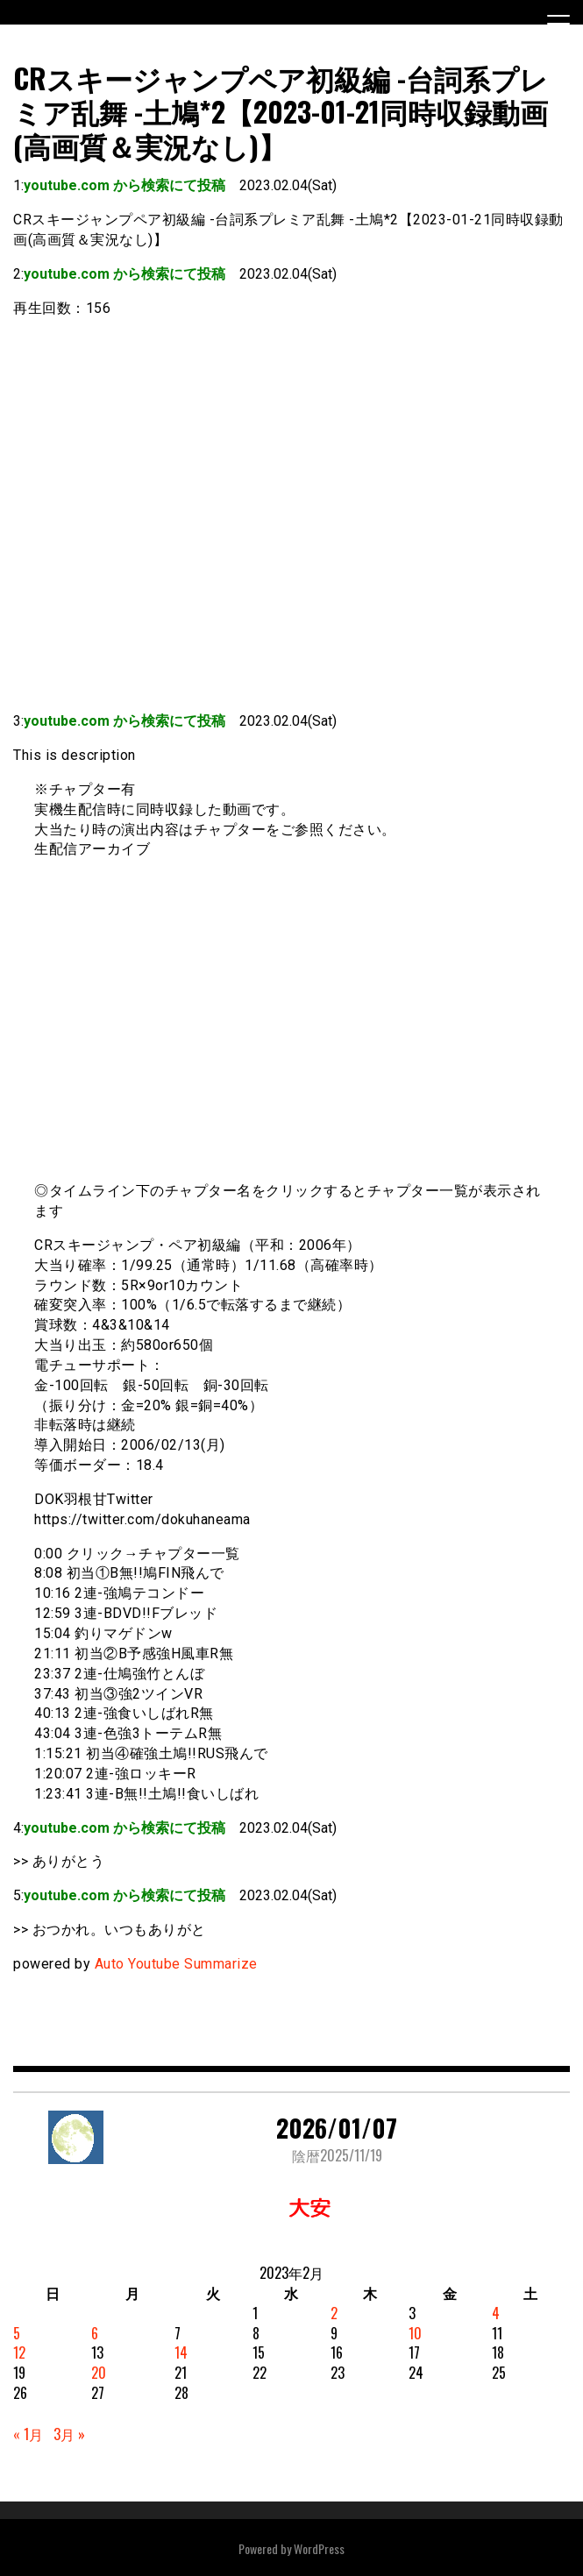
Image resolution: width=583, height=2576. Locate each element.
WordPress (319, 2548)
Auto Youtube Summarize (176, 1963)
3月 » (69, 2434)
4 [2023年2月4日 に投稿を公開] (496, 2313)
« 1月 (28, 2434)
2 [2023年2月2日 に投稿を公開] (334, 2313)
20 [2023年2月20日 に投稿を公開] (98, 2372)
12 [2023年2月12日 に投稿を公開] (19, 2352)
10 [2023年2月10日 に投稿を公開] (415, 2333)
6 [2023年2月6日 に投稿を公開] (94, 2333)
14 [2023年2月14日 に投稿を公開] (181, 2352)
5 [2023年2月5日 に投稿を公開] (16, 2333)
